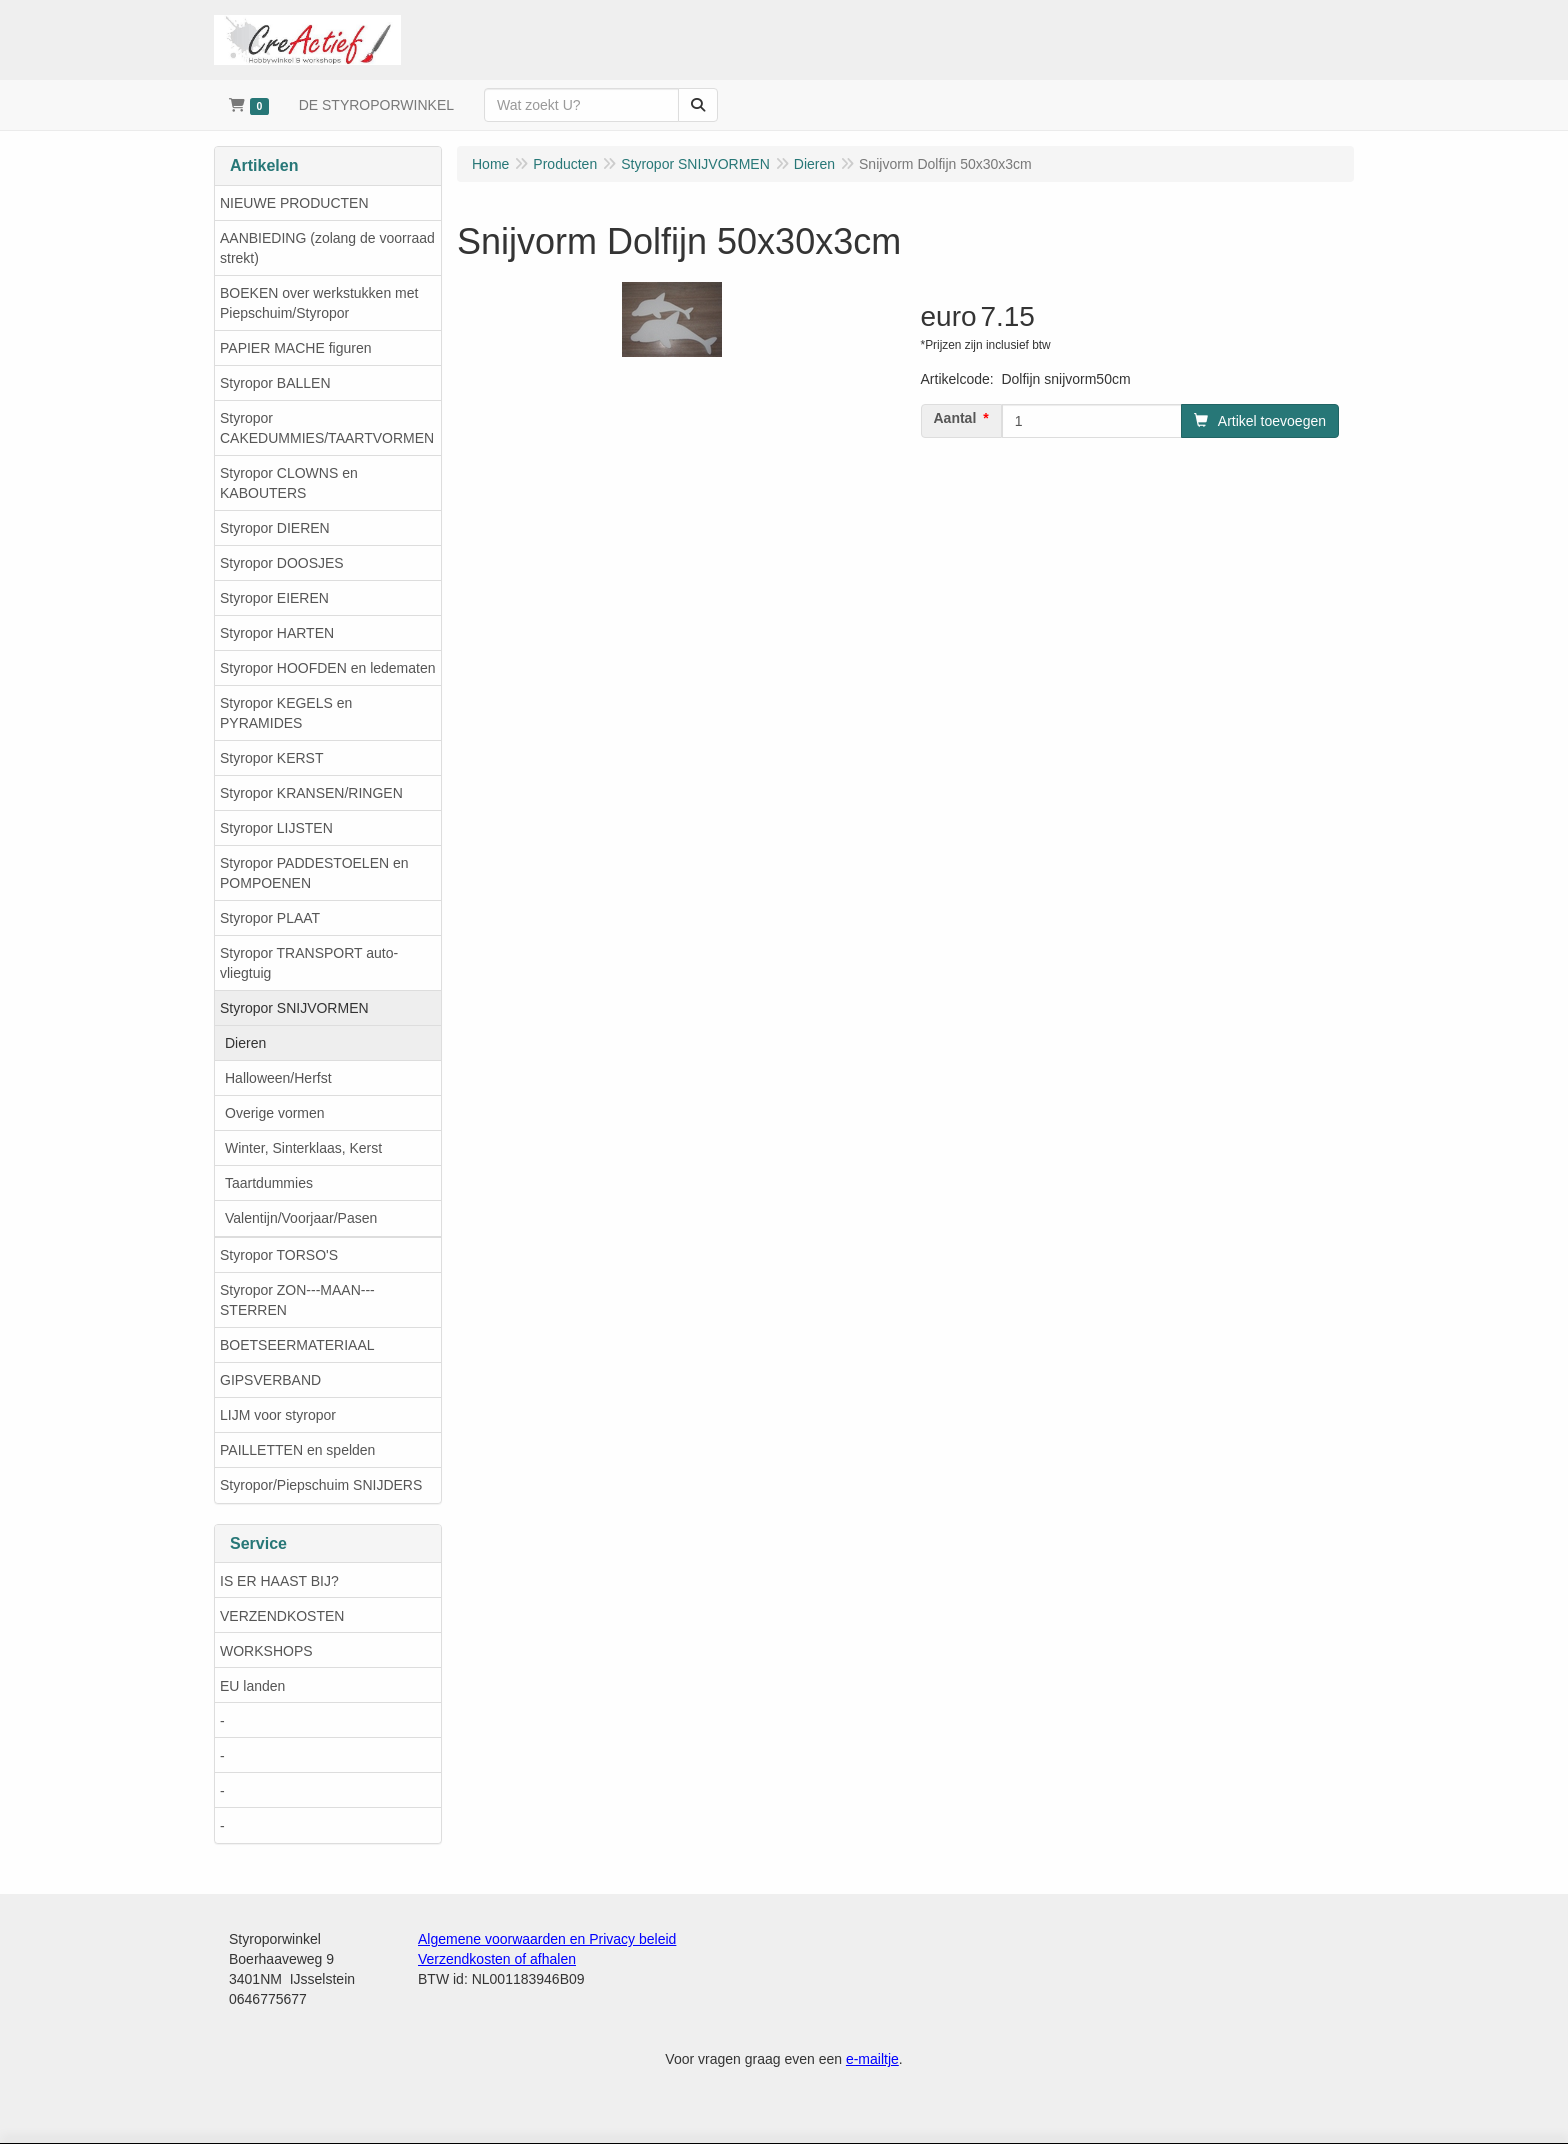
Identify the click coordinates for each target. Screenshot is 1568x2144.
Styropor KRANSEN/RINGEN (311, 793)
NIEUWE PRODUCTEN (294, 203)
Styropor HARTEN (277, 633)
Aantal (955, 418)
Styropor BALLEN (275, 383)
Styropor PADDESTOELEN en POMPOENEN (314, 873)
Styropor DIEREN (275, 528)
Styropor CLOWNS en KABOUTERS (289, 483)
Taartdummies (269, 1183)
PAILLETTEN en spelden (297, 1450)
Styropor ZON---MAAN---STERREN (297, 1300)
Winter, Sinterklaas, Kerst (303, 1148)
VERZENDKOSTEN (282, 1616)
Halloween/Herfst (278, 1078)
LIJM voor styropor (278, 1415)
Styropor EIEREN (274, 598)
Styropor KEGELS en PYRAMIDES (286, 713)
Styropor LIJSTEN (276, 828)
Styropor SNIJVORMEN (294, 1008)
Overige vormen (275, 1113)
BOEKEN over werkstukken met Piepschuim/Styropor (319, 303)
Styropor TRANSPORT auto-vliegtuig (309, 963)
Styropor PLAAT (270, 918)
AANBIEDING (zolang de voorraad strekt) (327, 248)
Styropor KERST (271, 758)
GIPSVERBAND (270, 1380)
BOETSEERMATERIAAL (297, 1345)
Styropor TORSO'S (279, 1255)
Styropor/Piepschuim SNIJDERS (321, 1485)
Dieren (245, 1043)
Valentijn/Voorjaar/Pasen (301, 1218)
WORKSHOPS (266, 1651)
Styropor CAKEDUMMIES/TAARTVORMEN (327, 428)
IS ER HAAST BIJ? (279, 1581)
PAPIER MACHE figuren (295, 348)
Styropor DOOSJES (282, 563)
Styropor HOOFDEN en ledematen (328, 668)
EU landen (252, 1686)
